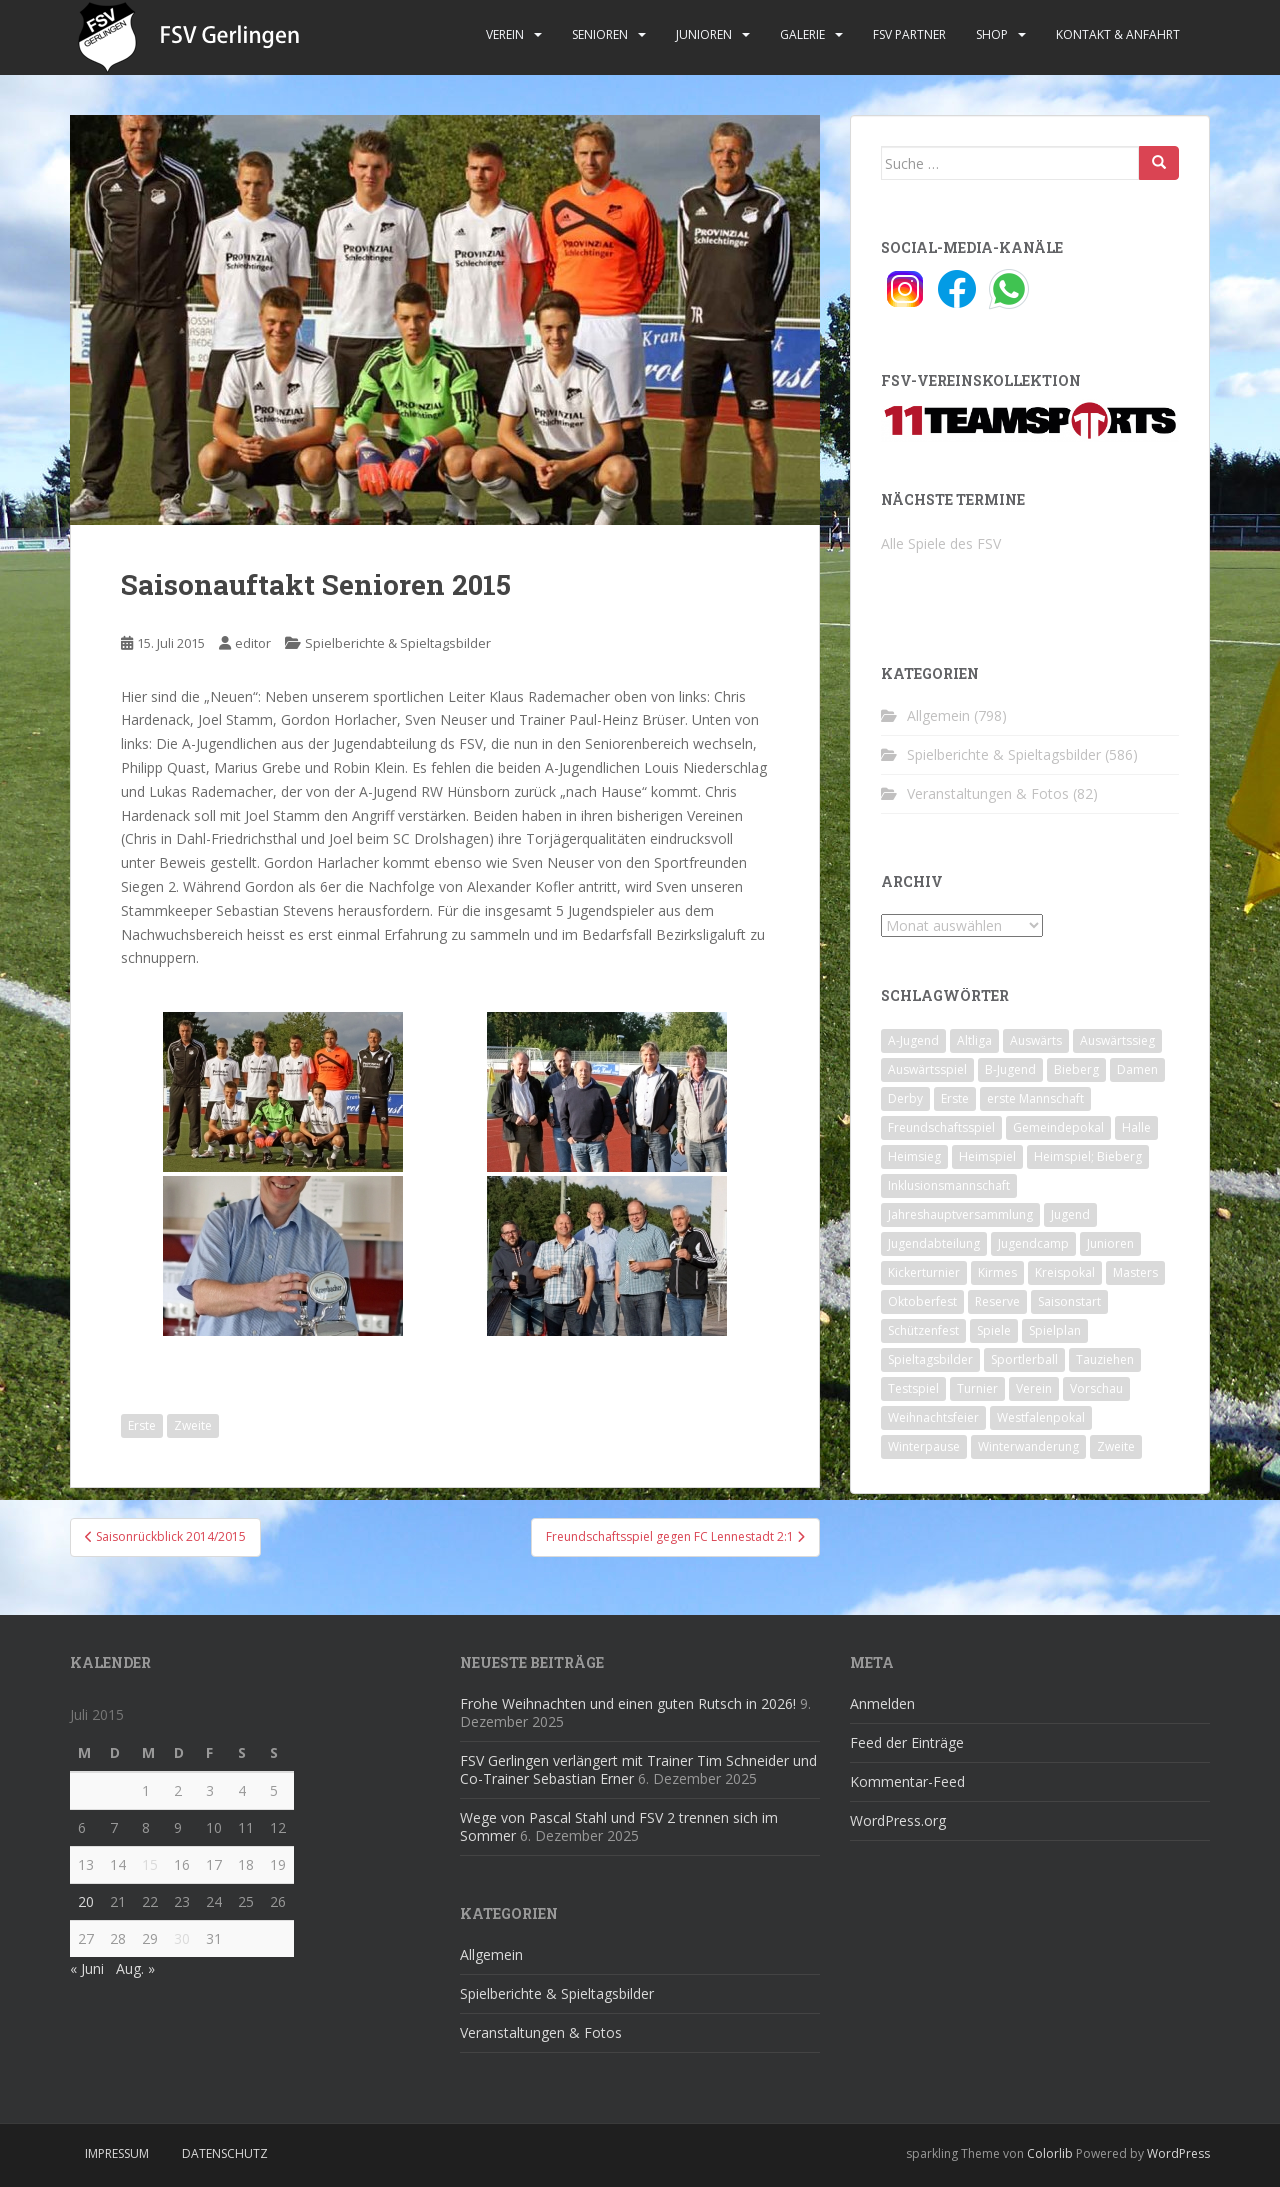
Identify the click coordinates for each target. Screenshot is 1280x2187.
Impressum (117, 2153)
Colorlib (1050, 2153)
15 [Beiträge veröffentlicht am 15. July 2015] (150, 1864)
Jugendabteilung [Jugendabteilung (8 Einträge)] (934, 1243)
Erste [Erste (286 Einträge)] (955, 1098)
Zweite (193, 1425)
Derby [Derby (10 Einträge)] (905, 1098)
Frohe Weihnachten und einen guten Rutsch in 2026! (628, 1703)
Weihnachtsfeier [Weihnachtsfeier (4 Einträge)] (933, 1417)
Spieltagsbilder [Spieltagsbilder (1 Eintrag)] (930, 1359)
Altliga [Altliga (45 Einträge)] (974, 1040)
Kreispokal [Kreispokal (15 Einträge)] (1065, 1272)
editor (253, 643)
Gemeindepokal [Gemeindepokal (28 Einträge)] (1058, 1127)
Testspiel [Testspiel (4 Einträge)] (913, 1388)
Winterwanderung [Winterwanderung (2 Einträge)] (1028, 1446)
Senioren (600, 34)
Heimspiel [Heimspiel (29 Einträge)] (987, 1156)
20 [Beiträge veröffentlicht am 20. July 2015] (86, 1901)
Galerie (802, 34)
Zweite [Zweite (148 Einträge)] (1116, 1446)
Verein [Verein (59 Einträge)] (1034, 1388)
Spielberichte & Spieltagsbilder (398, 643)
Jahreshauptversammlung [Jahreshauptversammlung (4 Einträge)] (960, 1214)
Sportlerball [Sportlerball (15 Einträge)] (1024, 1359)
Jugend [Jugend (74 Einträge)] (1070, 1214)
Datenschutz (225, 2153)
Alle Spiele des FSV (941, 543)
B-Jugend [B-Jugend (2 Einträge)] (1010, 1069)
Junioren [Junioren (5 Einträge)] (1110, 1243)
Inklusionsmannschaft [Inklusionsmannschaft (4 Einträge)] (949, 1185)
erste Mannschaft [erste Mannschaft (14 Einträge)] (1035, 1098)
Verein (505, 34)
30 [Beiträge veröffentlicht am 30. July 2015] (182, 1938)
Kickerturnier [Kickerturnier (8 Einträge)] (924, 1272)
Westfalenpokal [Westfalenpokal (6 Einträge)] (1041, 1417)
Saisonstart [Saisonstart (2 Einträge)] (1069, 1301)
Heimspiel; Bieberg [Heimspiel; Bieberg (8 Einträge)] (1088, 1156)
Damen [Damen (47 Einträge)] (1137, 1069)
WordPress (1178, 2153)
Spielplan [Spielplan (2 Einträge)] (1055, 1330)
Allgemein (938, 715)
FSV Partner (909, 34)
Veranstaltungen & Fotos (988, 793)
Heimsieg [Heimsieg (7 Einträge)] (914, 1156)
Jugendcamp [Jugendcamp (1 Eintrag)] (1033, 1243)
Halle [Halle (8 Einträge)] (1136, 1127)
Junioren (704, 34)
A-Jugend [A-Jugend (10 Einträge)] (913, 1040)
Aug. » (135, 1968)
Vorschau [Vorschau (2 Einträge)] (1096, 1388)
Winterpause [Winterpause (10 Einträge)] (924, 1446)
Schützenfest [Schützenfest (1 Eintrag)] (923, 1330)
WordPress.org (898, 1820)
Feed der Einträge (907, 1742)
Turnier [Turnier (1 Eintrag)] (977, 1388)
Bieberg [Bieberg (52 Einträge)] (1076, 1069)
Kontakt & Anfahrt (1118, 34)
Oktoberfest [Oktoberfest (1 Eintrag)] (922, 1301)
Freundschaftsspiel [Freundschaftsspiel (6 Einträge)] (941, 1127)
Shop (992, 34)
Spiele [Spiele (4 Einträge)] (994, 1330)
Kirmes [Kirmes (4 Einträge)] (997, 1272)
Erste (142, 1425)
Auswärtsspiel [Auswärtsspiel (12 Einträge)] (927, 1069)
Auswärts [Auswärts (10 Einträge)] (1036, 1040)
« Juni (87, 1968)
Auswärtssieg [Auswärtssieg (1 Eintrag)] (1117, 1040)
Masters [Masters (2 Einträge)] (1135, 1272)
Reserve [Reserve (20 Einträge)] (997, 1301)
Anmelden (882, 1703)
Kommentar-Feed (907, 1781)
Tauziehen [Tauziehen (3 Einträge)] (1105, 1359)
